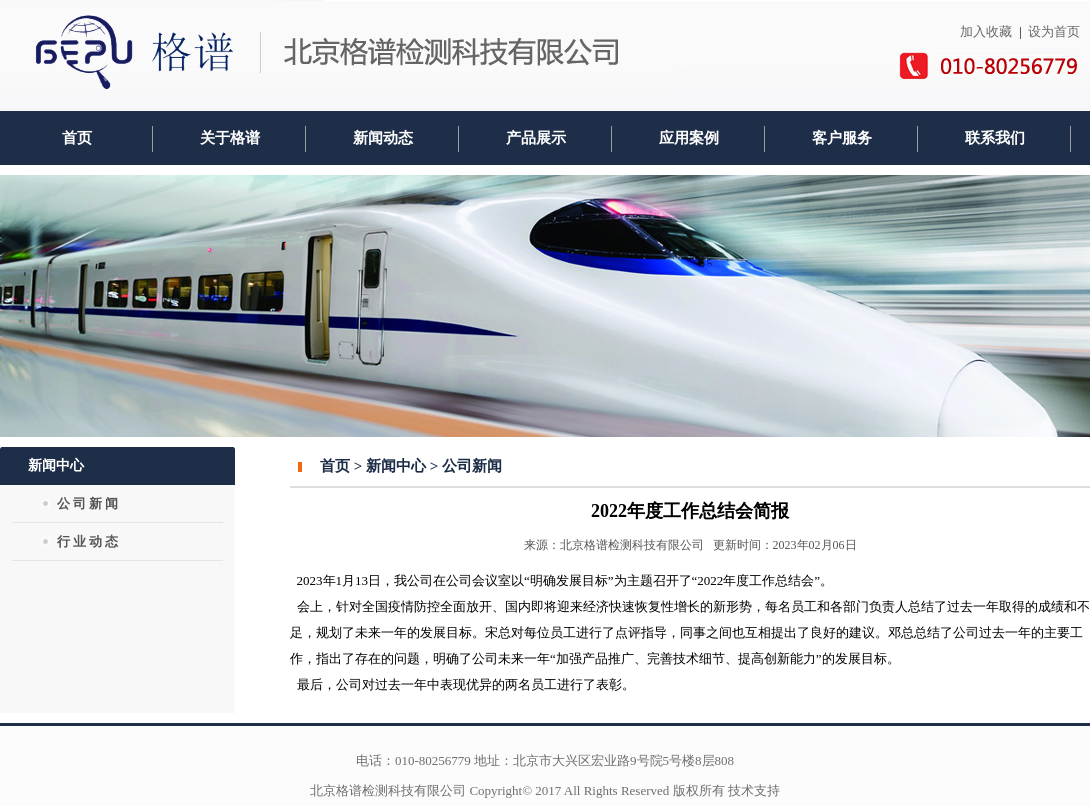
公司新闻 (89, 503)
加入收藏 (986, 31)
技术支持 (754, 790)
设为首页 (1054, 31)
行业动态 (89, 541)
